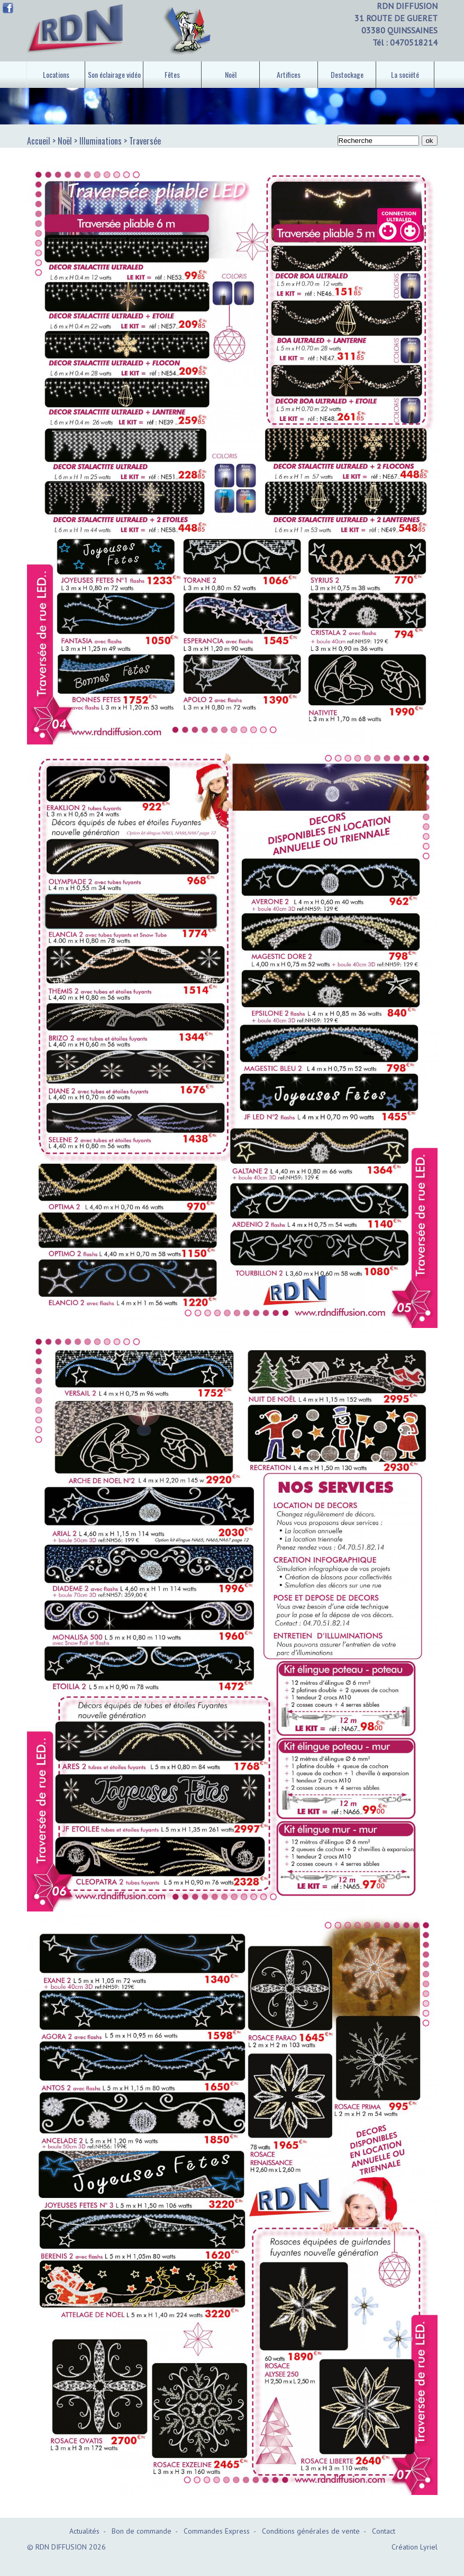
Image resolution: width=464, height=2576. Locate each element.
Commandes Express (217, 2531)
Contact (383, 2531)
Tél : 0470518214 (405, 42)
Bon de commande (141, 2531)
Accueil (38, 140)
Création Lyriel (415, 2547)
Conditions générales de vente (311, 2531)
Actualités (84, 2531)
